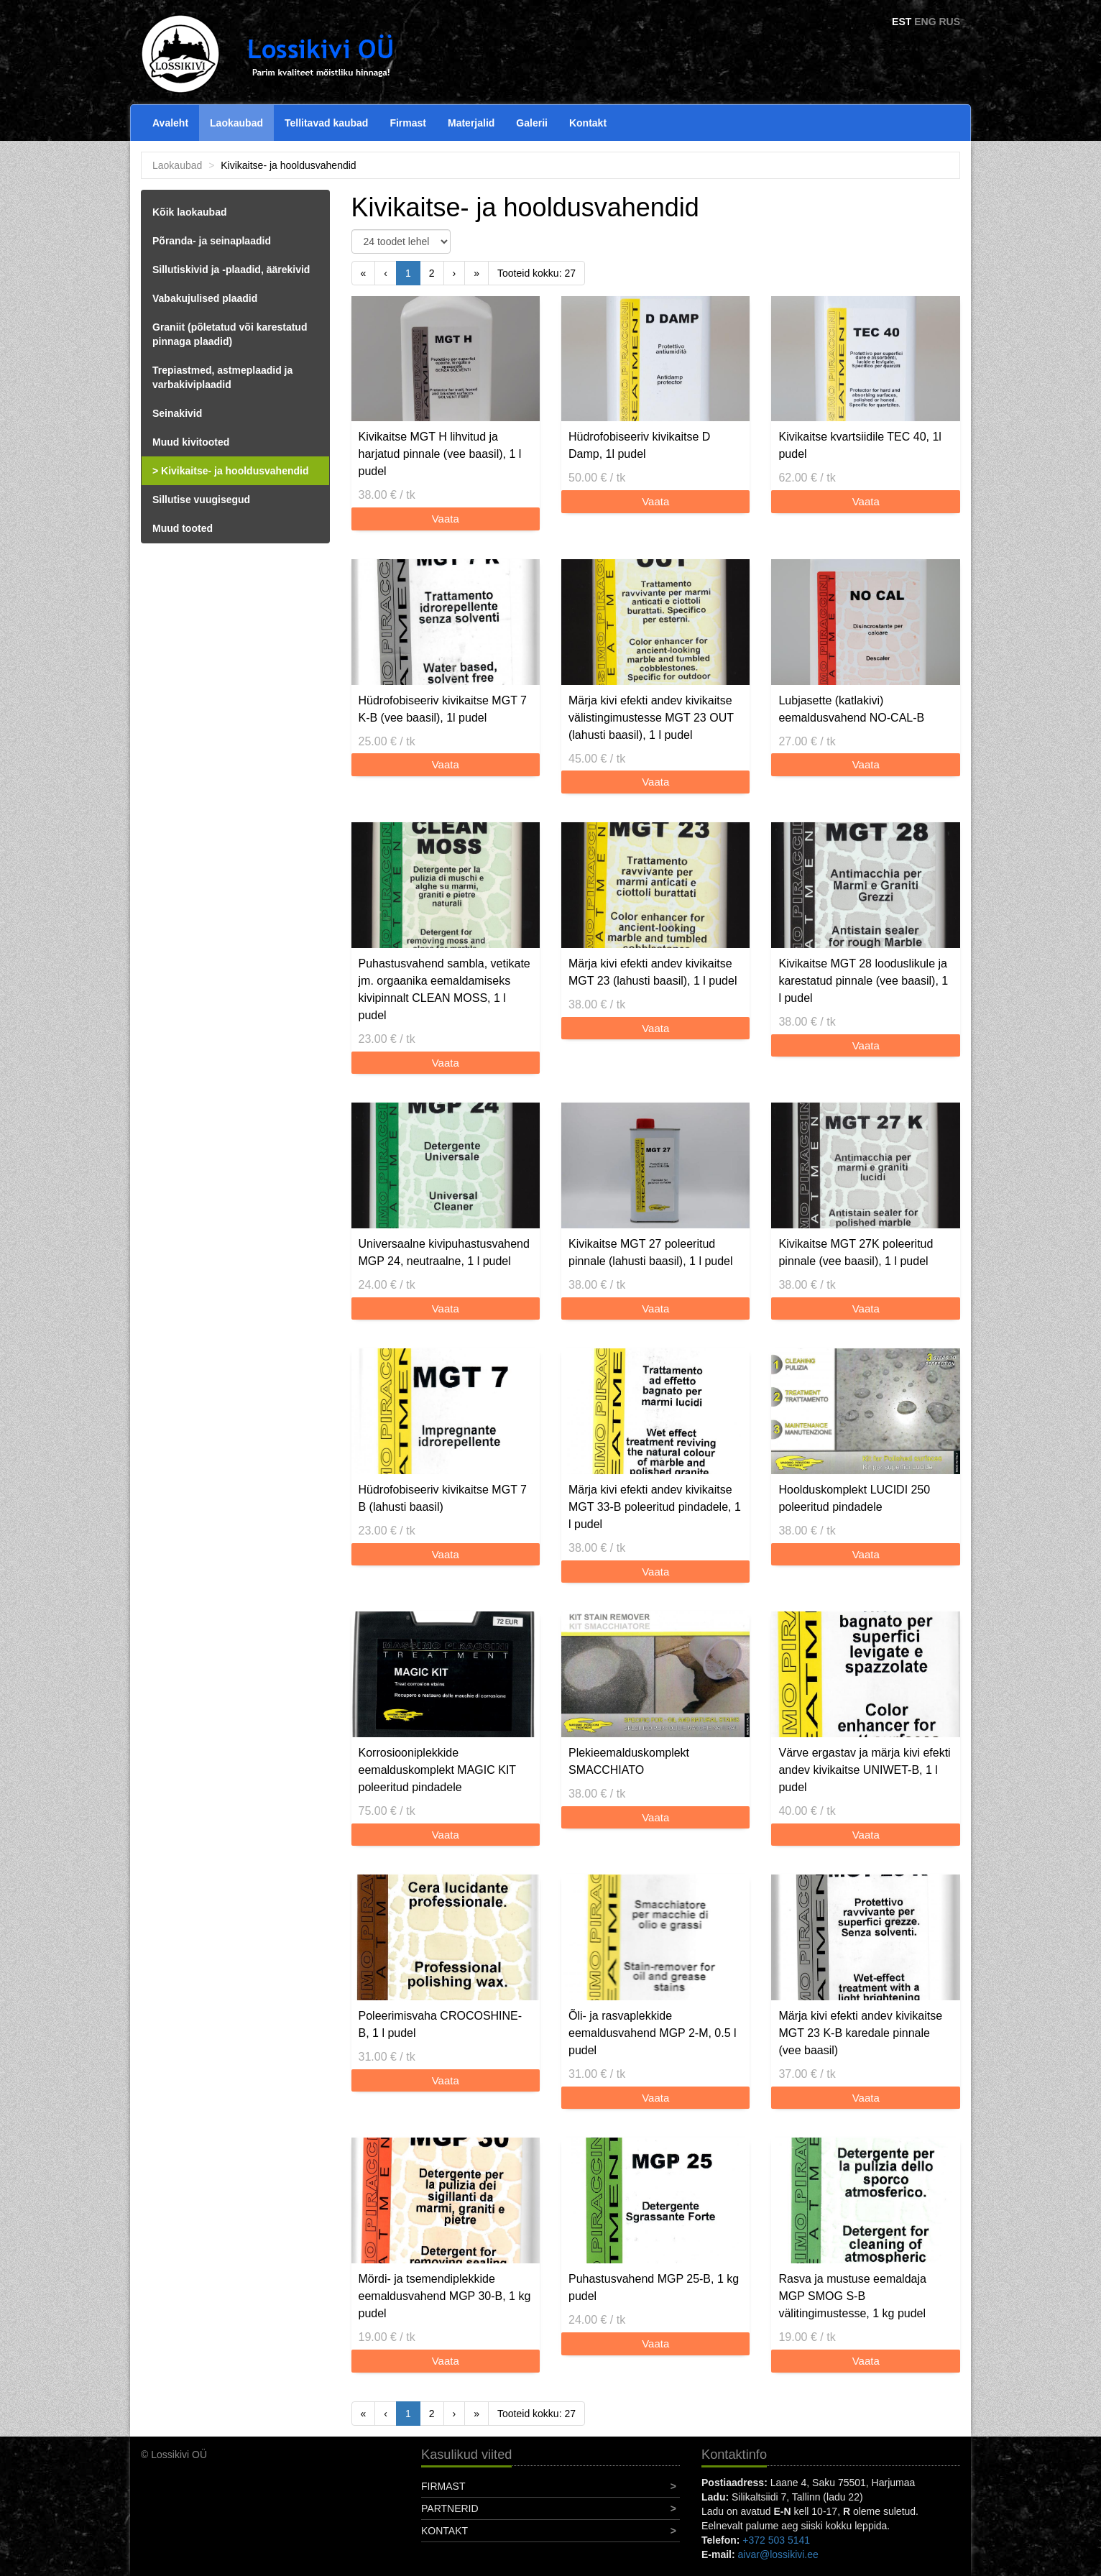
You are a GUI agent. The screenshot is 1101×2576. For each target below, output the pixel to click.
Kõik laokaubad (189, 212)
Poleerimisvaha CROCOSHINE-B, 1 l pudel (440, 2024)
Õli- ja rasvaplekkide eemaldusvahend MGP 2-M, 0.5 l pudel (652, 2033)
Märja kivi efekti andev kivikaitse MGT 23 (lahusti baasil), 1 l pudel (652, 972)
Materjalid (471, 123)
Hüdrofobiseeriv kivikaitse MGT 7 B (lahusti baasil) (443, 1498)
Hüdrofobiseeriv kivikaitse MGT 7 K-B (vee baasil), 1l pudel (443, 709)
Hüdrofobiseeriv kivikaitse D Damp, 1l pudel (639, 445)
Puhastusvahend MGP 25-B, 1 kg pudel (653, 2287)
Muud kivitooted (190, 442)
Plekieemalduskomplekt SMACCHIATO (628, 1761)
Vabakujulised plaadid (204, 298)
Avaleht (170, 123)
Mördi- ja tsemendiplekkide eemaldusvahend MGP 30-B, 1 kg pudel (445, 2296)
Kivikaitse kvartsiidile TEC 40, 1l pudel (859, 445)
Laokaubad (236, 123)
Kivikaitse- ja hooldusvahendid (234, 471)
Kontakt (588, 123)
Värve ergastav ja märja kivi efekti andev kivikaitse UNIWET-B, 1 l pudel (864, 1770)
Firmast (408, 123)
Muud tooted (182, 528)
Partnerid (450, 2508)
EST (901, 21)
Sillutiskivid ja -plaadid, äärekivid (231, 269)
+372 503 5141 (776, 2540)
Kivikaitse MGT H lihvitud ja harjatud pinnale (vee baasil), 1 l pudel (440, 454)
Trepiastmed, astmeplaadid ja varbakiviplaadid (222, 377)
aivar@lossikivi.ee (778, 2554)
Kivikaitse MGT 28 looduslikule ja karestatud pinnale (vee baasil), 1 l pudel (863, 980)
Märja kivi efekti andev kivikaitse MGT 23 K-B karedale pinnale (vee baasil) (860, 2033)
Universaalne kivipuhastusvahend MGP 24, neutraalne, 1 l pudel (444, 1252)
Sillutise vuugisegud (201, 499)
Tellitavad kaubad (326, 123)
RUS (949, 21)
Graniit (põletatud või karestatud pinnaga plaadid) (229, 334)
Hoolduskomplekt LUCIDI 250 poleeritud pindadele (854, 1498)
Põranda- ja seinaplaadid (211, 241)
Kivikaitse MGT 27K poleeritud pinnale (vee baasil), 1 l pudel (855, 1252)
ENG (925, 21)
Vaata (445, 518)
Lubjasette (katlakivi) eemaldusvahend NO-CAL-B (851, 709)
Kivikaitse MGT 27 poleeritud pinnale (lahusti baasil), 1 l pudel (650, 1252)
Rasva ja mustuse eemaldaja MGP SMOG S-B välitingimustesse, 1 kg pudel (852, 2296)
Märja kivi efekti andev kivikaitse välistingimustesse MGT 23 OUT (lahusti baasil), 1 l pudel (651, 717)
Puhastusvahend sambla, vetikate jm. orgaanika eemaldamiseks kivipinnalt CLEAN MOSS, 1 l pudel (444, 989)
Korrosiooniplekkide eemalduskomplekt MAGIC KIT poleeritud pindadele (437, 1770)
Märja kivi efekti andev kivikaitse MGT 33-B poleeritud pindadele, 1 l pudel (654, 1507)
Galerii (532, 123)
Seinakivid (177, 413)
